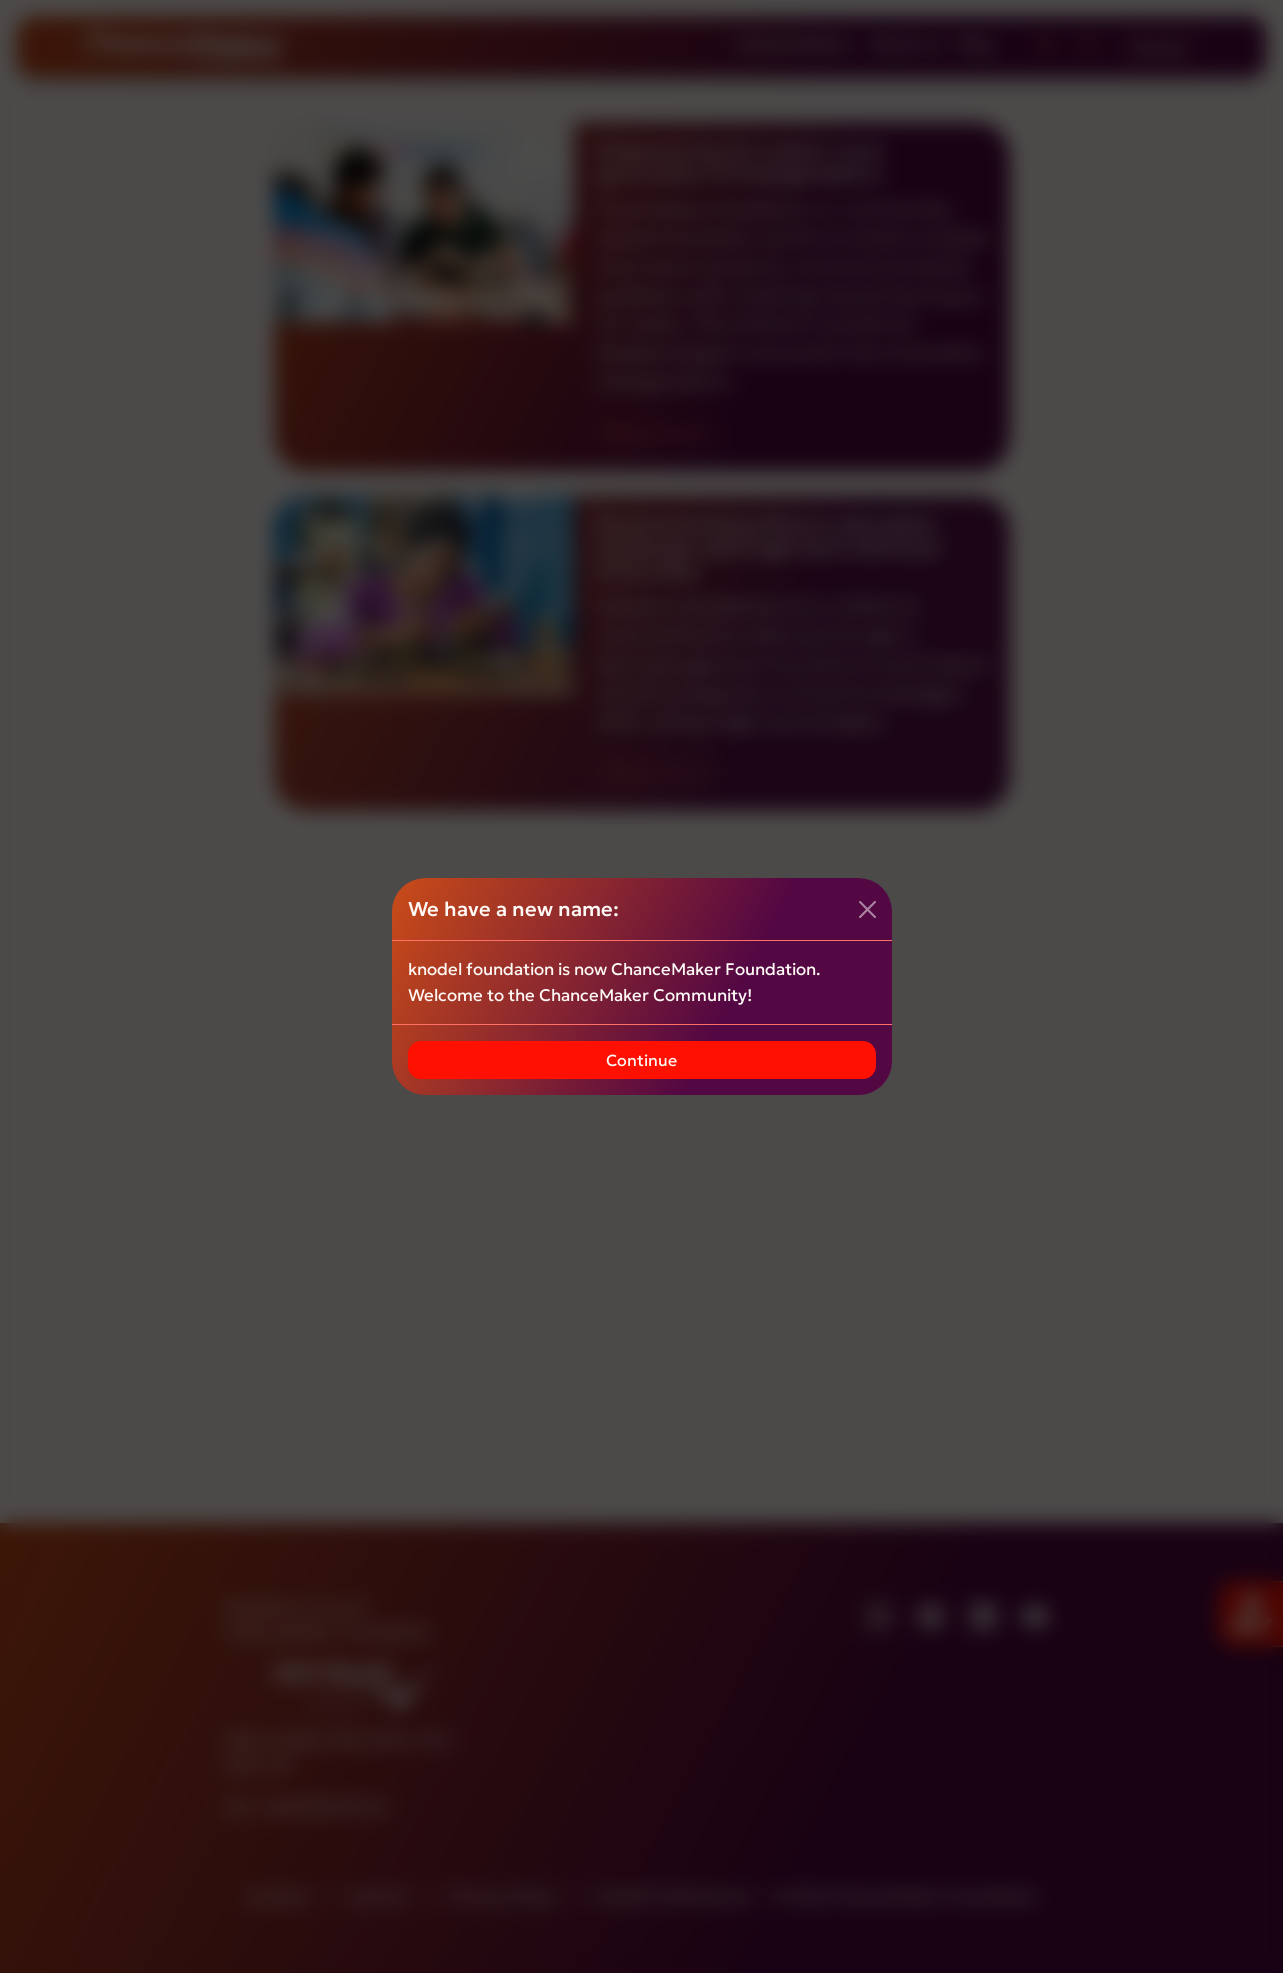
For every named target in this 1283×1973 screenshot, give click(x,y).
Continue (641, 1060)
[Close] (867, 909)
